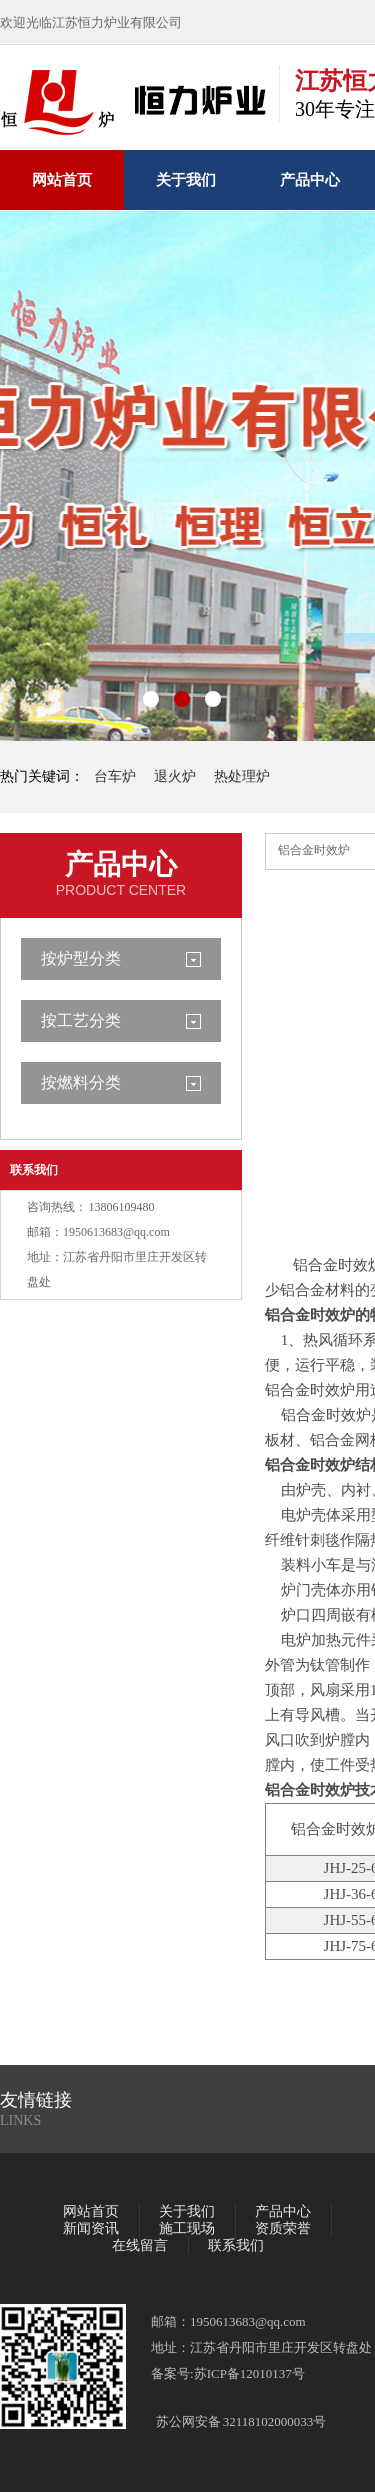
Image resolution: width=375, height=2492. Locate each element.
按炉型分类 (81, 958)
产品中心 (310, 180)
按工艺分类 (81, 1020)
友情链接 (36, 2100)
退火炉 (175, 776)
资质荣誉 (283, 2228)
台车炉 (115, 776)
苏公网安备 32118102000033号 (241, 2421)
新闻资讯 (91, 2228)
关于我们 (186, 180)
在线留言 (140, 2245)
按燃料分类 (81, 1082)
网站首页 (62, 180)
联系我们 (34, 1170)
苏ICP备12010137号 (249, 2373)
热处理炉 (242, 776)
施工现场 (187, 2228)
